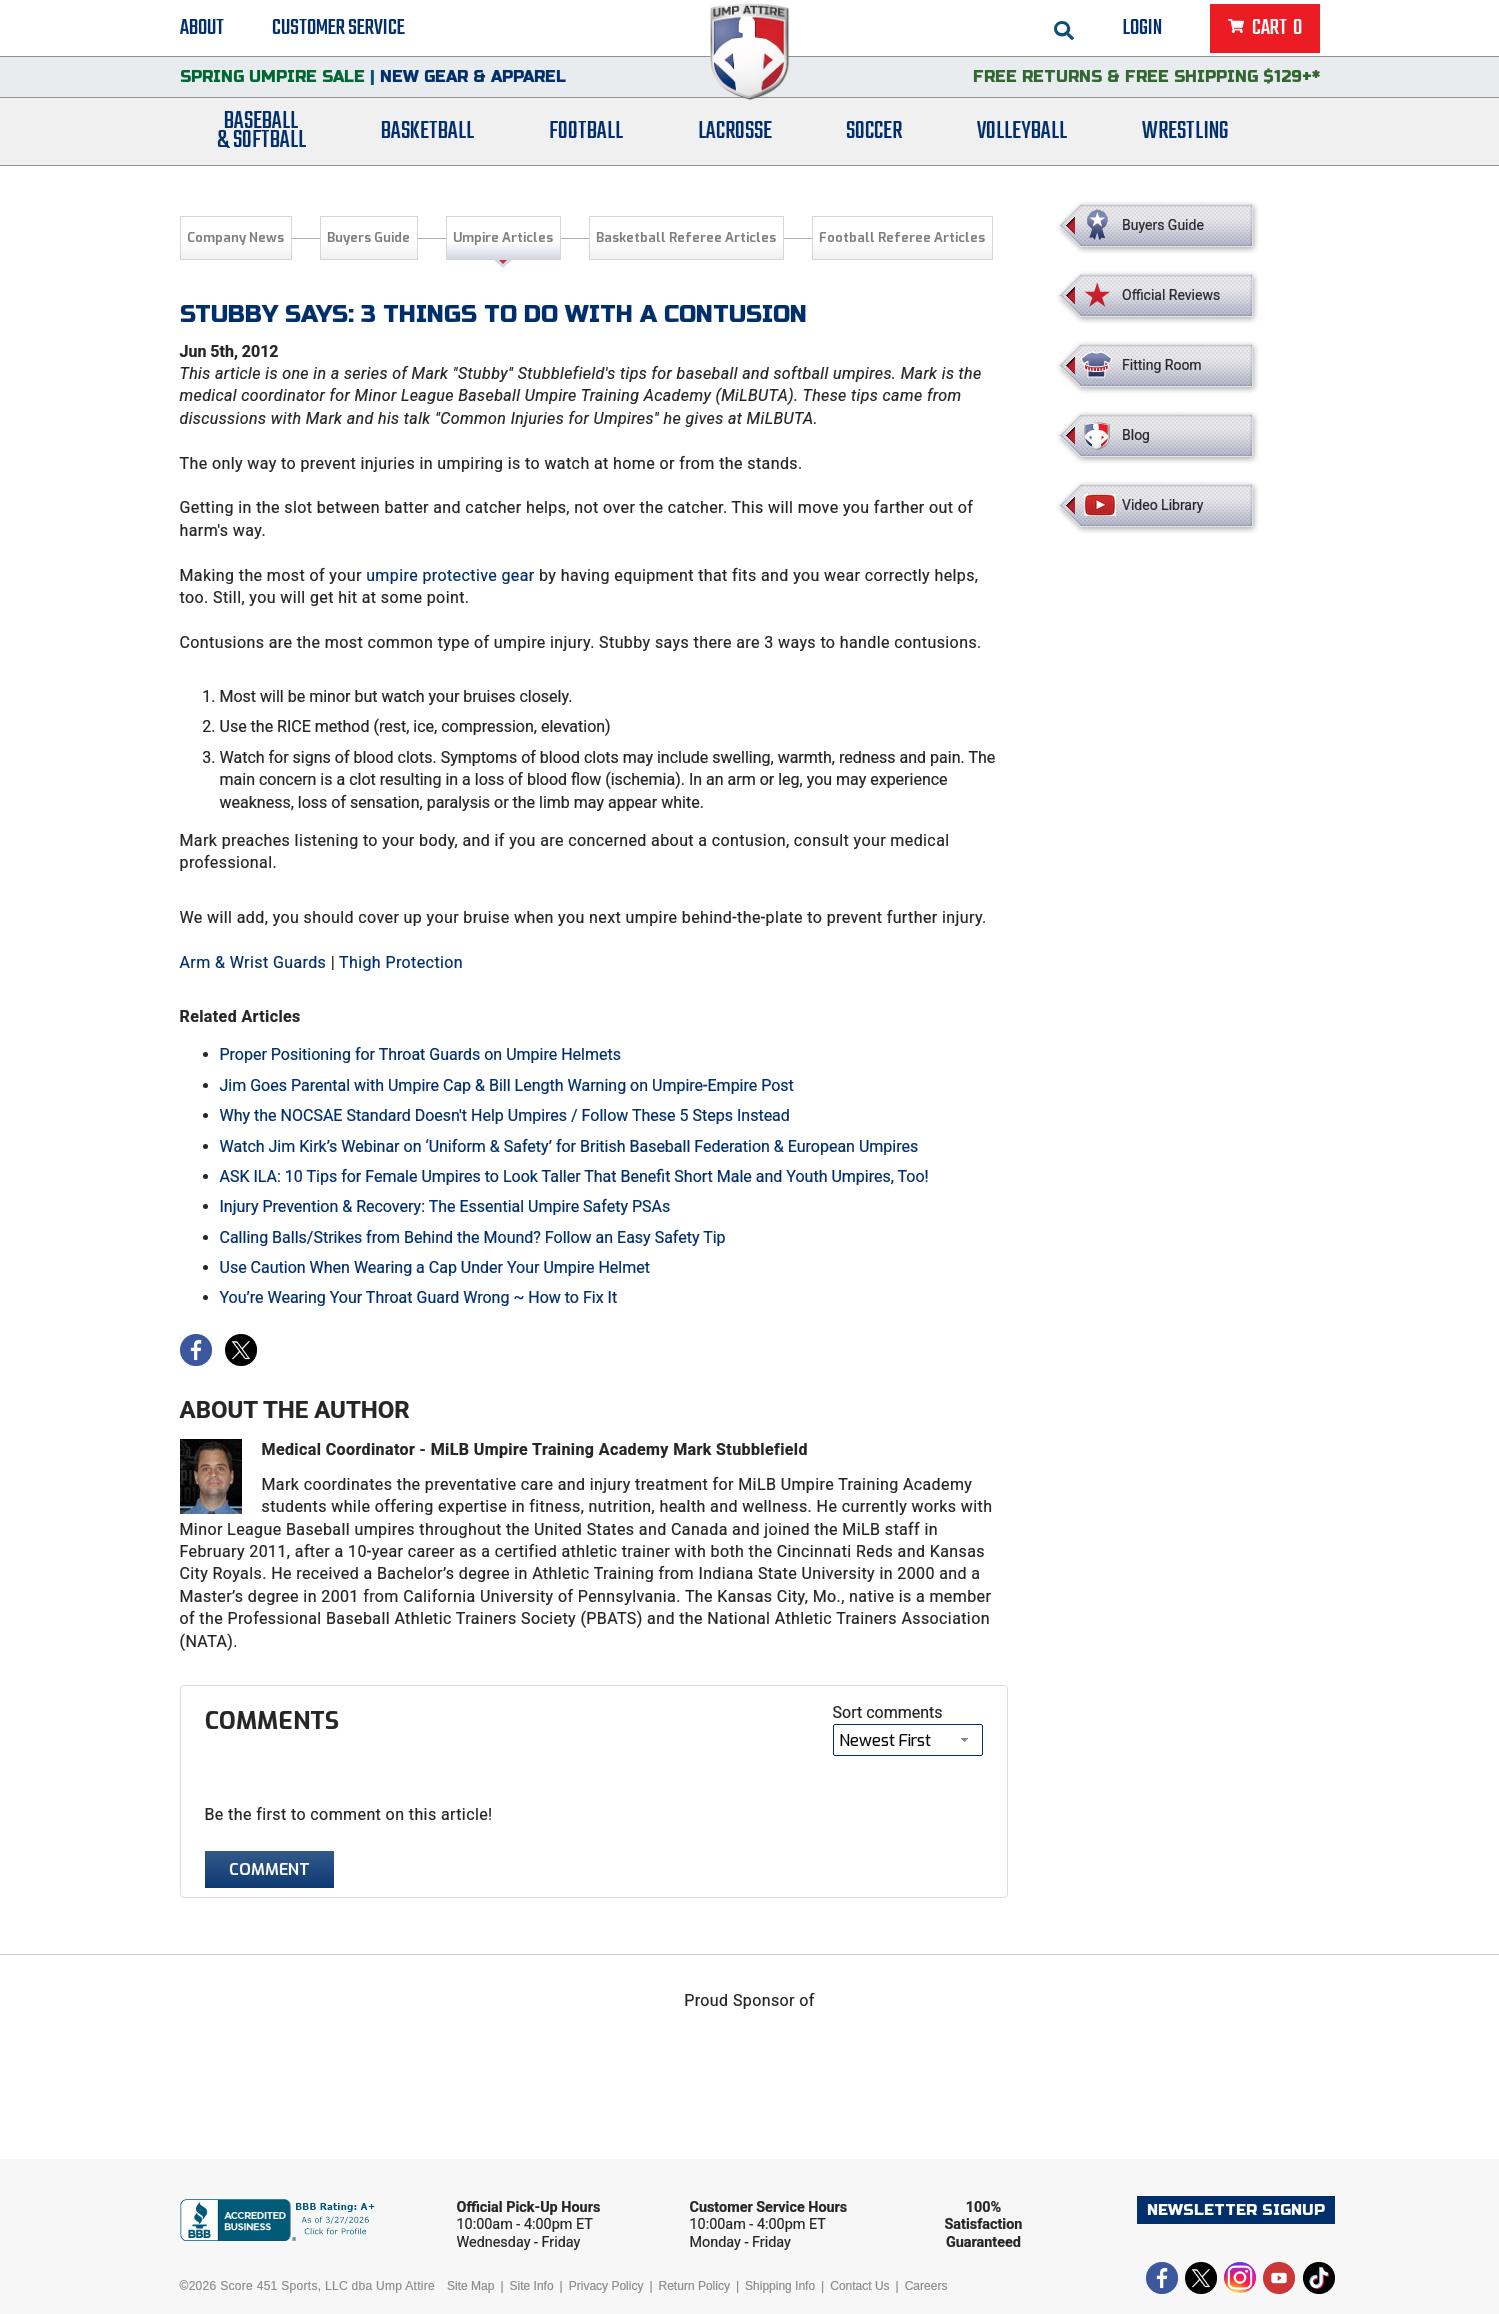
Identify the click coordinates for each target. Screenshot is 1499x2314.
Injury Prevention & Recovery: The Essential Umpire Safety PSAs (445, 1206)
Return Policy (694, 2286)
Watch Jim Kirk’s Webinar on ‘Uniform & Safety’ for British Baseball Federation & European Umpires (569, 1146)
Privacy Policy (606, 2286)
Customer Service (338, 30)
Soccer (874, 142)
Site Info (532, 2286)
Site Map (470, 2286)
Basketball (427, 142)
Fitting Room (1162, 365)
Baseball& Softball (261, 143)
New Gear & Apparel (473, 84)
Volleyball (1022, 142)
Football (586, 142)
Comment (269, 1869)
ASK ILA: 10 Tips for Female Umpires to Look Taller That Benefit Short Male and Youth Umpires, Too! (574, 1176)
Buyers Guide (368, 237)
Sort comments (888, 1712)
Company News (235, 237)
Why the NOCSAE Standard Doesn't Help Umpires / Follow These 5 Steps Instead (505, 1115)
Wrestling (1185, 142)
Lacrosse (735, 142)
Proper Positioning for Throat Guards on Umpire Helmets (420, 1054)
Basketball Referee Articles (686, 237)
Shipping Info (780, 2286)
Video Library (1162, 505)
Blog (1136, 435)
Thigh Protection (401, 962)
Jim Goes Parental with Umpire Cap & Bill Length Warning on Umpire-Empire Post (507, 1085)
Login (1142, 30)
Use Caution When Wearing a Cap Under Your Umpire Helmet (435, 1267)
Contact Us (859, 2286)
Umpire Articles (503, 237)
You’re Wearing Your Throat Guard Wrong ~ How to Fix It (419, 1297)
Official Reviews (1171, 295)
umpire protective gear (450, 575)
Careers (926, 2286)
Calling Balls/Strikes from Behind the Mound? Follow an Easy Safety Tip (473, 1237)
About (202, 30)
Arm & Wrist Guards (253, 962)
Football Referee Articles (902, 237)
